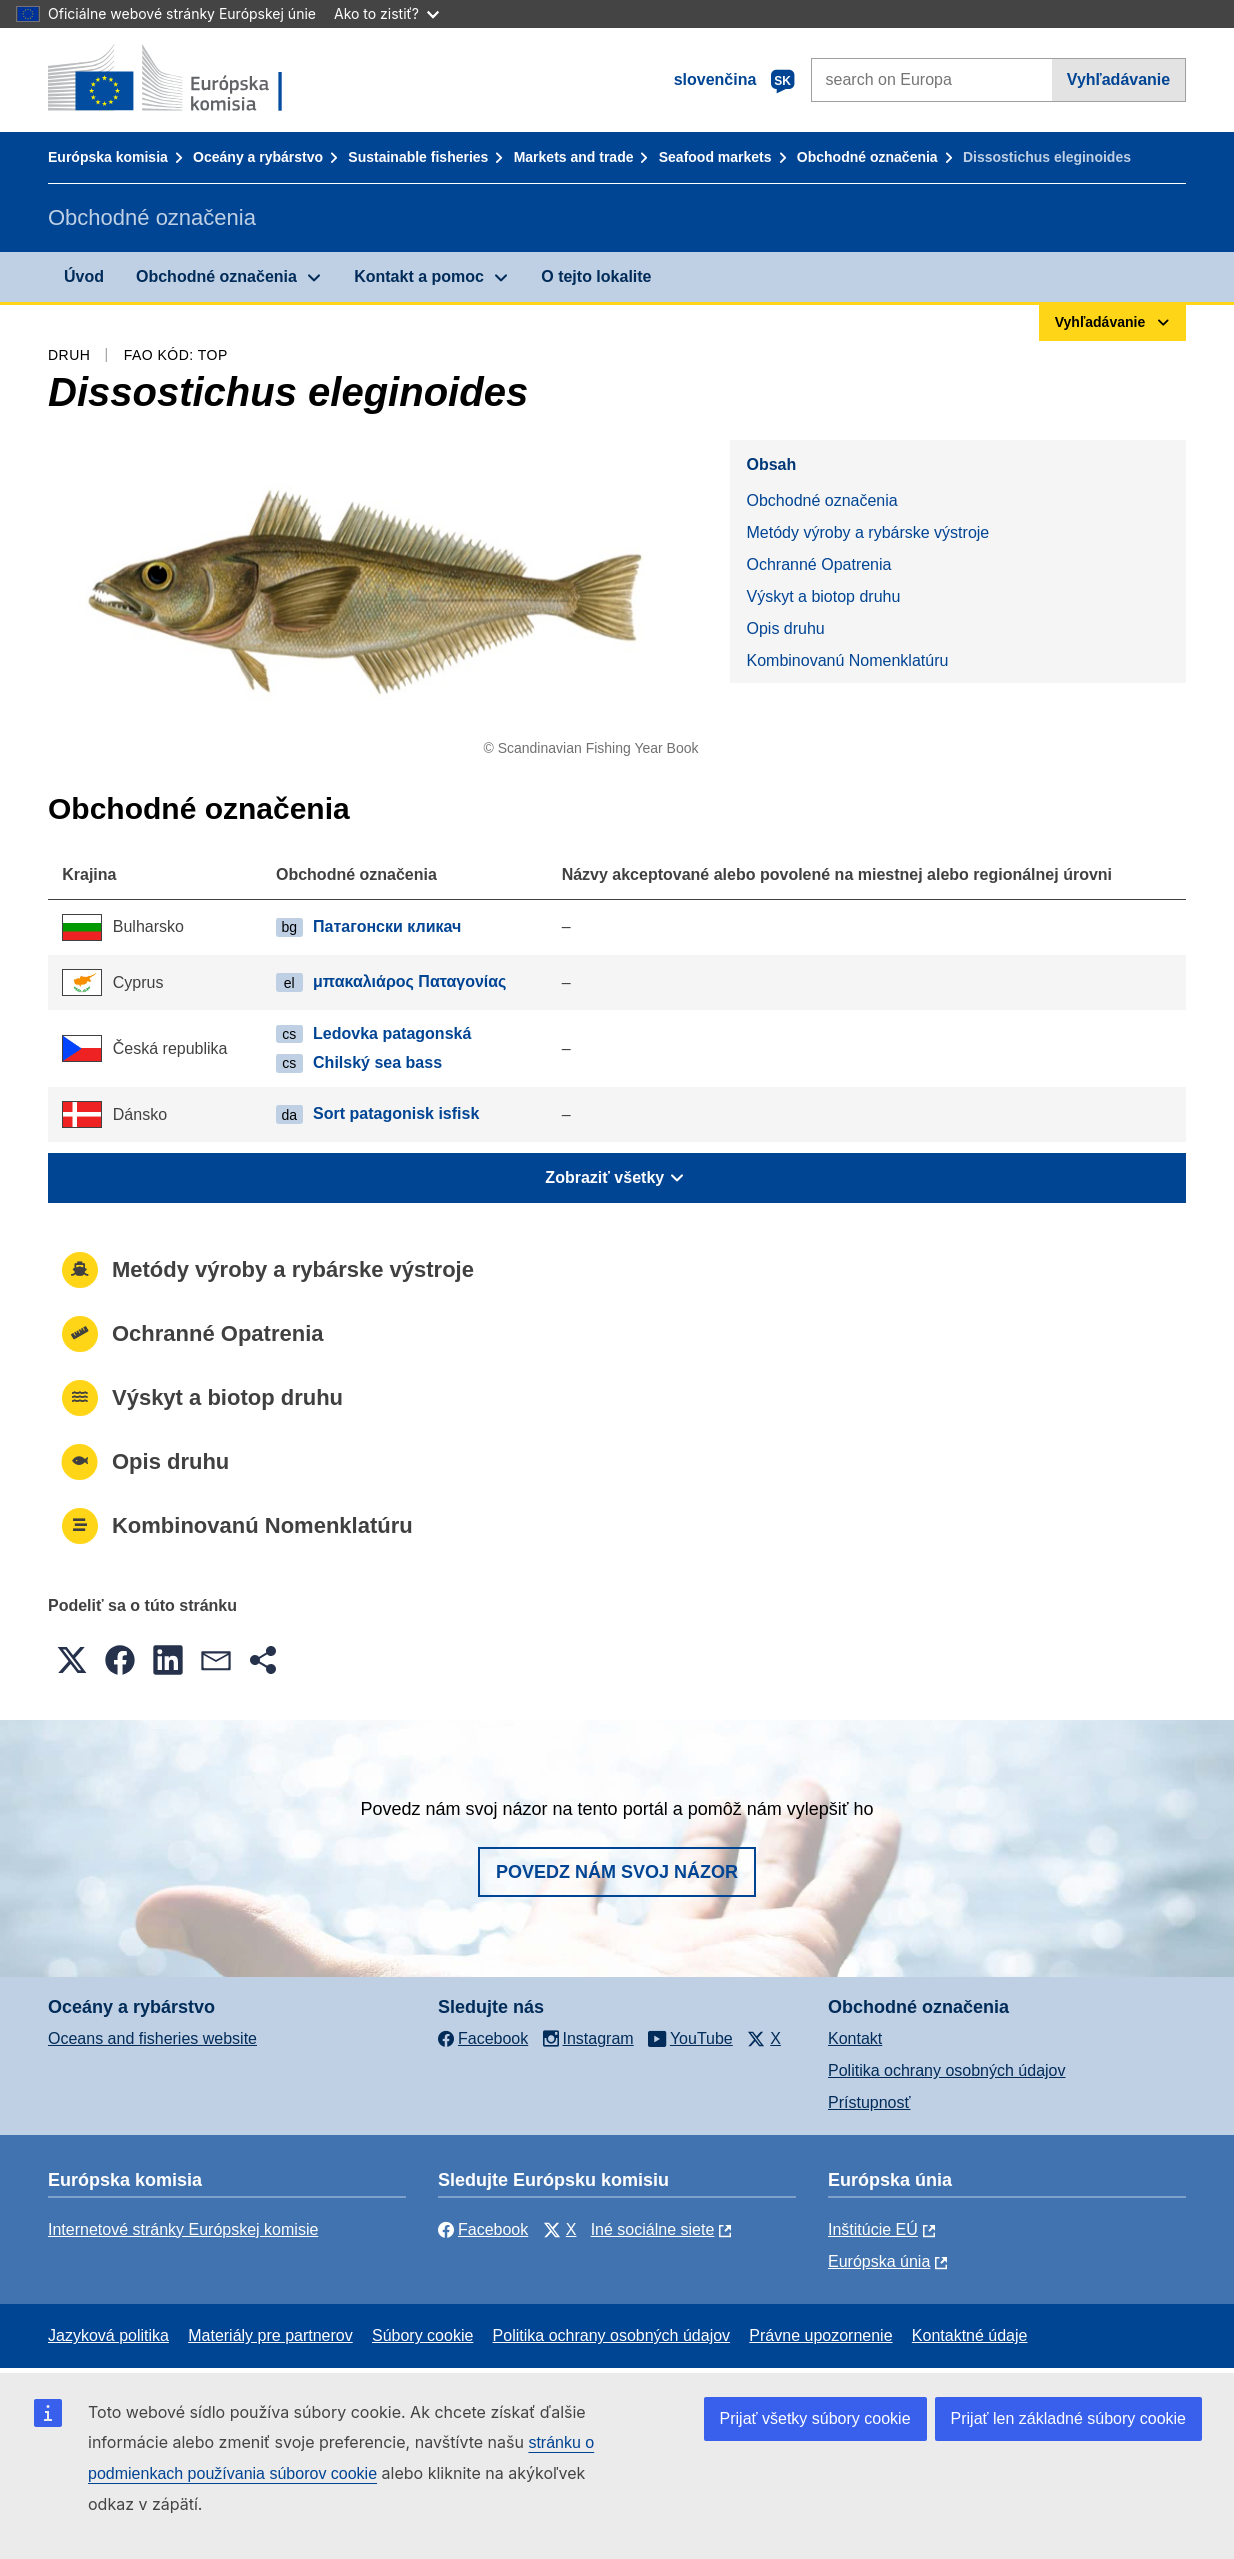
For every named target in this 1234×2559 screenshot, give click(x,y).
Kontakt (855, 2038)
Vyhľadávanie (1118, 79)
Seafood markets (715, 157)
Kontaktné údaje (970, 2335)
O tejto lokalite (596, 276)
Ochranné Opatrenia (818, 564)
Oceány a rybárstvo (258, 157)
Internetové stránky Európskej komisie (183, 2229)
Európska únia (879, 2261)
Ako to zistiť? (386, 13)
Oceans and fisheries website (152, 2038)
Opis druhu (785, 628)
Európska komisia (108, 157)
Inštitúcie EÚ (873, 2229)
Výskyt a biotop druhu (823, 596)
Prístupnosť (869, 2102)
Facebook (483, 2229)
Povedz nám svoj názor (617, 1872)
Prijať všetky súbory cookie (815, 2418)
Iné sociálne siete (653, 2229)
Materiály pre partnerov (270, 2335)
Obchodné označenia (867, 157)
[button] (72, 1660)
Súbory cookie (422, 2335)
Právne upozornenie (820, 2335)
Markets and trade (574, 157)
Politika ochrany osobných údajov (946, 2070)
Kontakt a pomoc (419, 276)
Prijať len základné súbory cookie (1068, 2418)
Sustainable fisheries (418, 157)
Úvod (84, 276)
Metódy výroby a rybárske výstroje (867, 532)
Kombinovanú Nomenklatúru (847, 660)
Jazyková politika (108, 2335)
